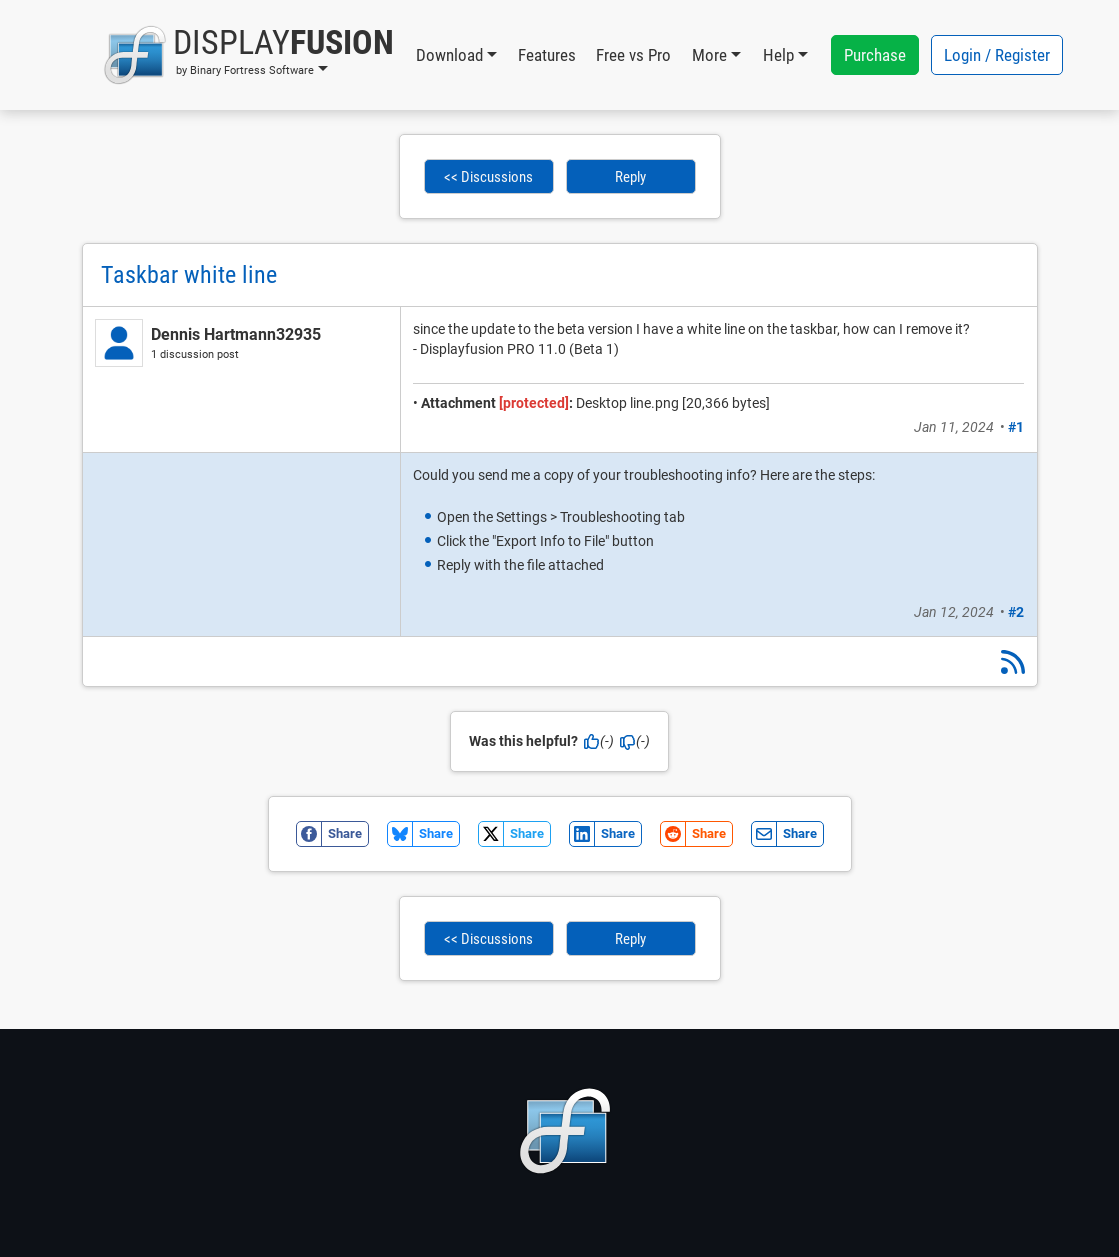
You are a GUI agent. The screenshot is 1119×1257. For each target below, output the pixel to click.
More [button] (709, 55)
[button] (248, 55)
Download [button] (449, 55)
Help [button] (778, 55)
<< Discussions (488, 177)
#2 (1016, 612)
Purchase (875, 55)
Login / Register (997, 55)
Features (547, 55)
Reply (630, 177)
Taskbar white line (189, 275)
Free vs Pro (633, 55)
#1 (1016, 427)
